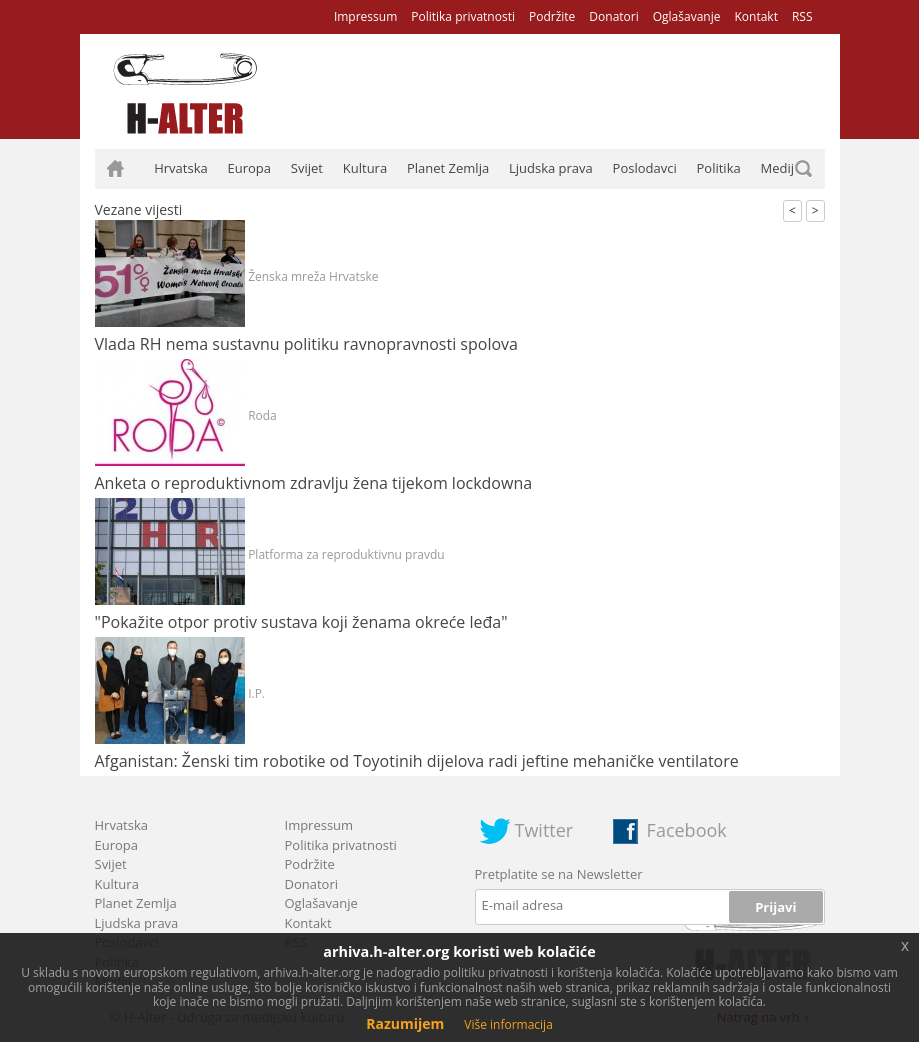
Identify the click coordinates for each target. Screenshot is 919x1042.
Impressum (365, 16)
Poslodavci (645, 168)
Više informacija (508, 1024)
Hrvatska (181, 168)
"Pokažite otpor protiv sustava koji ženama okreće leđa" (301, 622)
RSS (802, 16)
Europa (250, 168)
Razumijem (405, 1023)
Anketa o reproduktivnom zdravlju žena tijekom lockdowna (314, 483)
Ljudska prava (551, 168)
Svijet (307, 168)
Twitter (544, 830)
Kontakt (755, 16)
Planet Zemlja (448, 168)
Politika (719, 168)
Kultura (365, 168)
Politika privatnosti (463, 16)
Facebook (687, 830)
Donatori (613, 16)
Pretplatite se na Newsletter (559, 874)
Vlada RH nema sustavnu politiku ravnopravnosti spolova (306, 344)
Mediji (779, 168)
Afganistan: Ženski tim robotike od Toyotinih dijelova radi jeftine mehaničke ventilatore (417, 761)
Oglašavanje (687, 16)
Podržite (552, 16)
